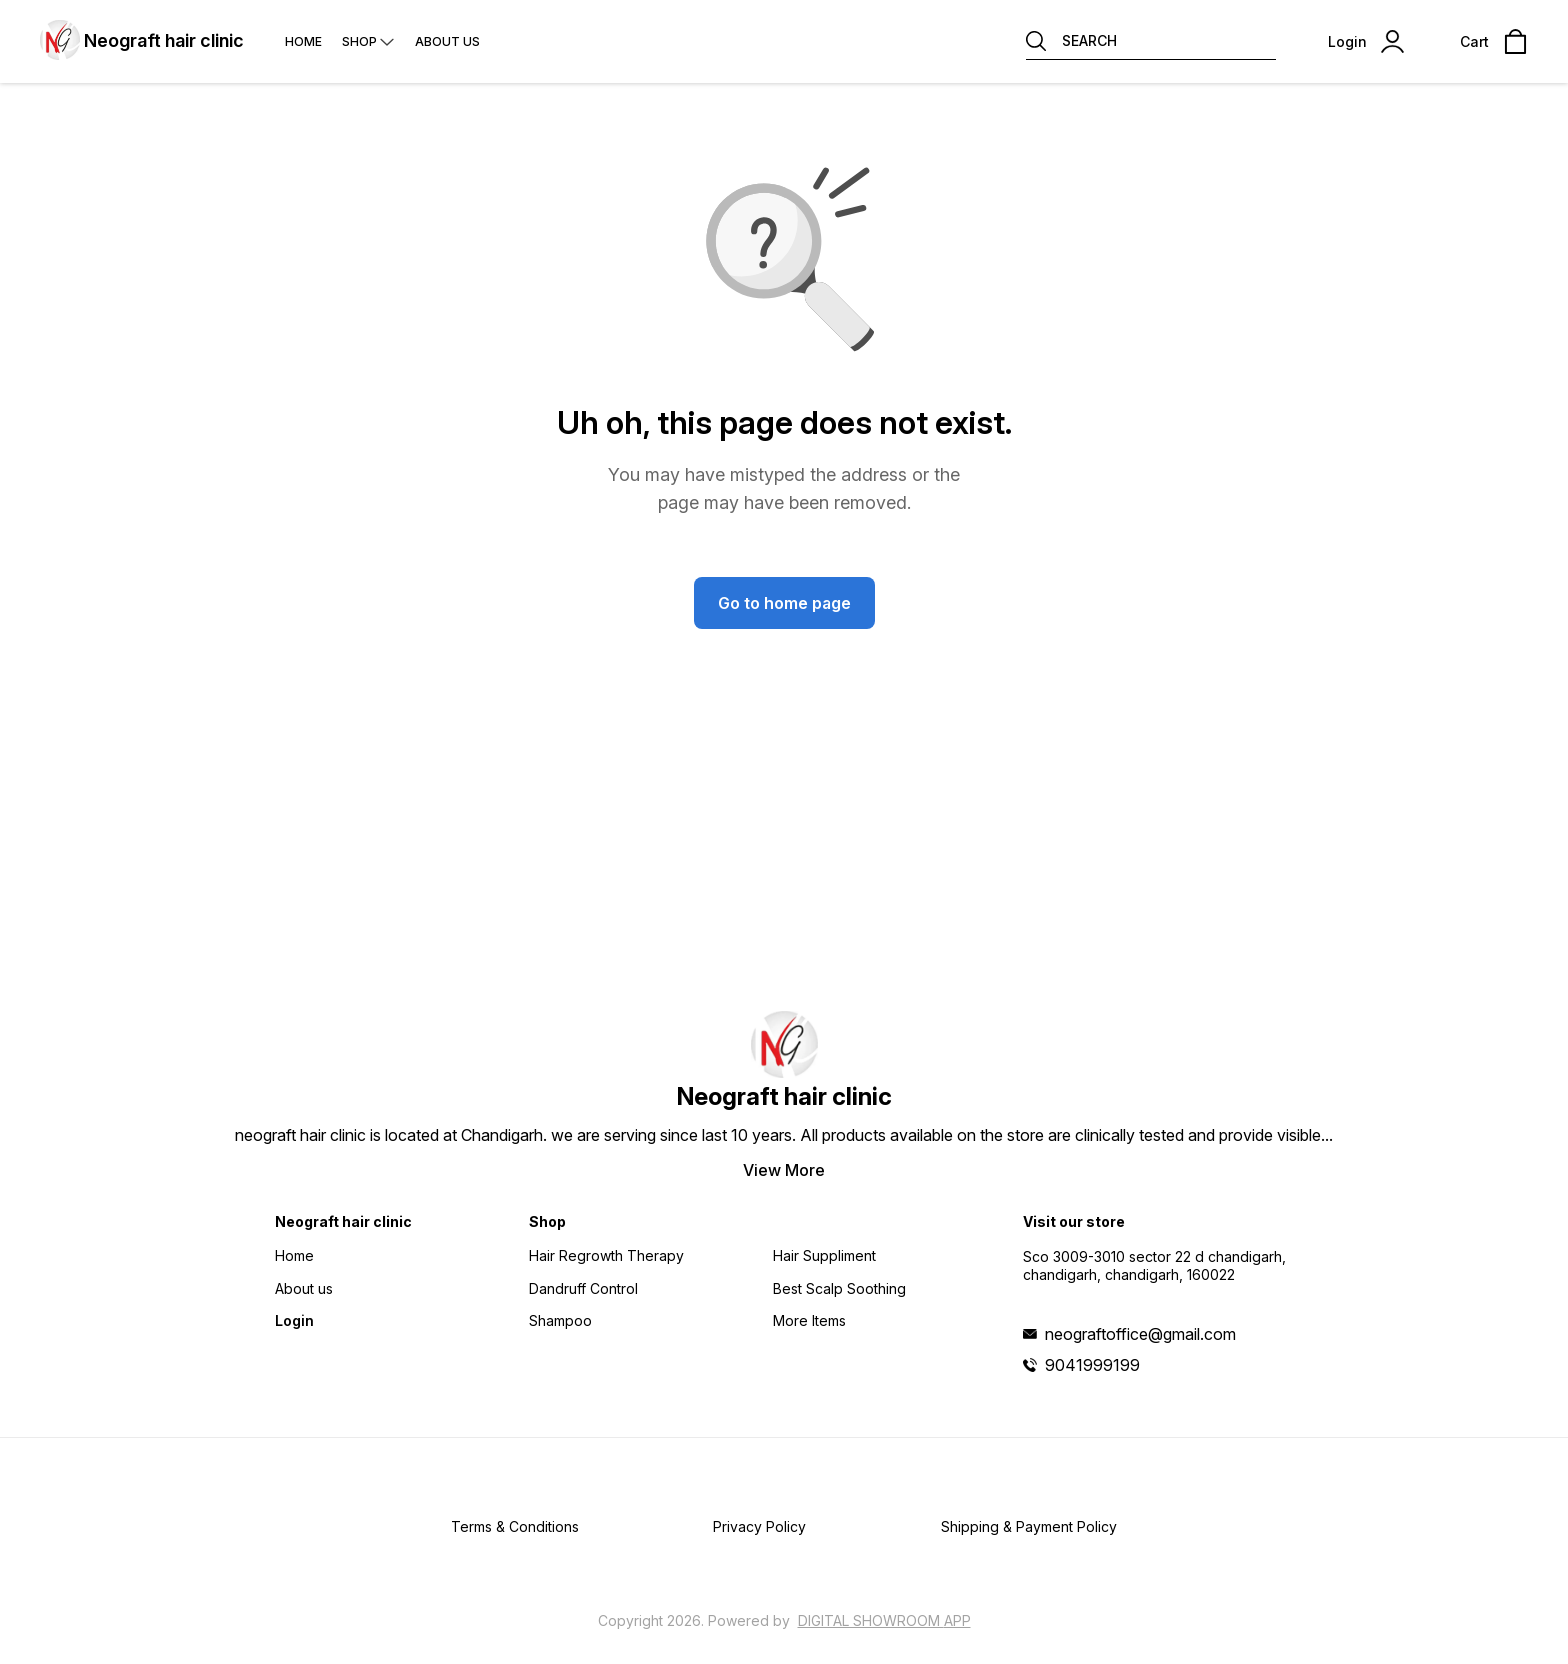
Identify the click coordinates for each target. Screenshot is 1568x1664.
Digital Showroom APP (884, 1620)
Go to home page (784, 603)
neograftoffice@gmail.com (1140, 1334)
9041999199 (1092, 1365)
